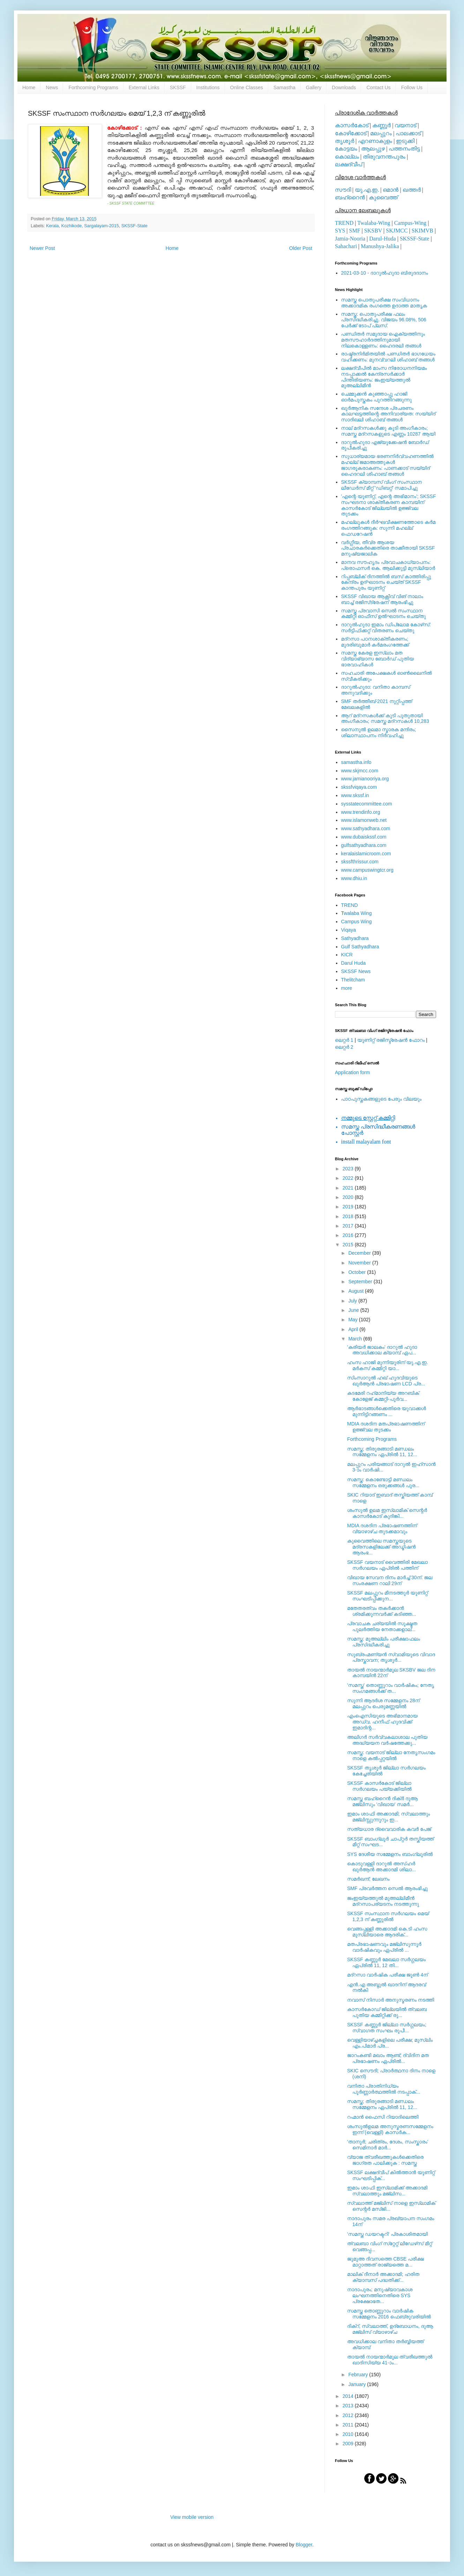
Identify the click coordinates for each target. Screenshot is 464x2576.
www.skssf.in (355, 795)
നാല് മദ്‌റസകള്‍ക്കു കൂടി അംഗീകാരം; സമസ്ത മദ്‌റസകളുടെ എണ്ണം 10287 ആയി (388, 431)
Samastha (284, 87)
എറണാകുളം (375, 141)
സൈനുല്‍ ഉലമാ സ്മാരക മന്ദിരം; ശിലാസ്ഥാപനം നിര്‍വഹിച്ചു (378, 732)
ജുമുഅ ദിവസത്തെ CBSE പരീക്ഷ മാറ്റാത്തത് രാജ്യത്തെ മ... (385, 2262)
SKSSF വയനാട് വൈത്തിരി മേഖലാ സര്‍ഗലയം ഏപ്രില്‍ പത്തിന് (387, 1565)
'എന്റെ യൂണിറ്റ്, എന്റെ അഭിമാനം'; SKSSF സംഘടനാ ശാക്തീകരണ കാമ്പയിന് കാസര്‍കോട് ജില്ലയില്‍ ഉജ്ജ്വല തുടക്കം (388, 505)
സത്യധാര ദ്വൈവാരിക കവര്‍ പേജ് (389, 1829)
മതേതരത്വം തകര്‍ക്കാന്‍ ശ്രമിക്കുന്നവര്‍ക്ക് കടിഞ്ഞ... (381, 1611)
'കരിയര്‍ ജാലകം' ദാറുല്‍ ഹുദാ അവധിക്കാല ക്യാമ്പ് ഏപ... (382, 1350)
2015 (349, 1244)
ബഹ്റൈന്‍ (350, 197)
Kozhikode (71, 225)
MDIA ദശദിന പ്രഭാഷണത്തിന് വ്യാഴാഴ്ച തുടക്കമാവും (382, 1528)
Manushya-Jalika (380, 246)
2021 (349, 1188)
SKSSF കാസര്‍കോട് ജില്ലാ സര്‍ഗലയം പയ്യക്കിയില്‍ (379, 1786)
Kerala (52, 225)
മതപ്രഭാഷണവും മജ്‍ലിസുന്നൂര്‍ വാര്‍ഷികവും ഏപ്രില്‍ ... (384, 1947)
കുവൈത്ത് (383, 197)
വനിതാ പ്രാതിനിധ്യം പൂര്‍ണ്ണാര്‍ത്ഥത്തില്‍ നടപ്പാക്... (383, 2089)
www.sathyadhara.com (365, 828)
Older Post (300, 248)
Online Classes (246, 87)
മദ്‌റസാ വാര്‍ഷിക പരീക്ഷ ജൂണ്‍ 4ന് (387, 1975)
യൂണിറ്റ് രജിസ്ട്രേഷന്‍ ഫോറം (391, 1040)
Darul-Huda (382, 239)
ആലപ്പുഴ (373, 149)
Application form (352, 1072)
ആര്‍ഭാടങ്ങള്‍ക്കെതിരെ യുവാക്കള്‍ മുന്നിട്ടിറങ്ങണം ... (386, 1411)
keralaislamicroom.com (366, 853)
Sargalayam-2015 (101, 225)
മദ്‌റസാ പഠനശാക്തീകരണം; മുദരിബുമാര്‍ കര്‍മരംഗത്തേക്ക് (375, 642)
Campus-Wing (410, 223)
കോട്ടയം (346, 149)
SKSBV (373, 231)
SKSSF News (356, 971)
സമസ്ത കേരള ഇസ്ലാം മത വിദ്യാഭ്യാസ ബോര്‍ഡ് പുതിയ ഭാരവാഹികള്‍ (377, 658)
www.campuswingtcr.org (367, 870)
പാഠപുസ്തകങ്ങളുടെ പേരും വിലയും (381, 1099)
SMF (354, 231)
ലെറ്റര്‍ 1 (344, 1040)
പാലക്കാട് (408, 133)
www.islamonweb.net (364, 820)
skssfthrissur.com (360, 861)
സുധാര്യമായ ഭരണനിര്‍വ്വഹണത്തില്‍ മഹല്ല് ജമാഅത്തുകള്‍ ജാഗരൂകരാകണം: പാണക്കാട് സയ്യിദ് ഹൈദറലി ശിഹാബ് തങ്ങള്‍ (387, 464)
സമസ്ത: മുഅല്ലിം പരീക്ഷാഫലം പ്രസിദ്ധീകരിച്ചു (383, 1642)
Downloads (344, 87)
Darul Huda (353, 963)
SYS (340, 231)
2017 (349, 1226)
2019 (349, 1206)
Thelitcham (353, 980)
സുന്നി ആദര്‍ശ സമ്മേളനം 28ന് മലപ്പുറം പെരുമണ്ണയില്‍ (383, 1703)
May (353, 1319)
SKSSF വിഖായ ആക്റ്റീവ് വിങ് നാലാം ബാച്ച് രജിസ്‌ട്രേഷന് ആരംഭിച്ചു (382, 599)
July (353, 1301)
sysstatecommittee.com (366, 804)
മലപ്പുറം (381, 133)
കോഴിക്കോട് (350, 133)
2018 (349, 1216)
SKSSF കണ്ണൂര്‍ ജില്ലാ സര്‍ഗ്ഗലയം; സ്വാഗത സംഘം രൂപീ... (386, 2027)
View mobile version (192, 2517)
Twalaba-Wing (373, 223)
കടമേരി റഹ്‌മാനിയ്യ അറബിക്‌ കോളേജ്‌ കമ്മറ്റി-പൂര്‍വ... (383, 1396)
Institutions (208, 87)
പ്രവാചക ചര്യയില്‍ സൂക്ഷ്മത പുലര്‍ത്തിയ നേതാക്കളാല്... (382, 1626)
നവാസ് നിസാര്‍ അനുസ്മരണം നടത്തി (390, 2000)
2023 (349, 1168)
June (354, 1310)
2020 (349, 1197)
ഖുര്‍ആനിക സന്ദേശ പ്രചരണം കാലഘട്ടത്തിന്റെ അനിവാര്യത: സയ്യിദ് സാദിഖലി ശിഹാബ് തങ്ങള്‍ (388, 414)
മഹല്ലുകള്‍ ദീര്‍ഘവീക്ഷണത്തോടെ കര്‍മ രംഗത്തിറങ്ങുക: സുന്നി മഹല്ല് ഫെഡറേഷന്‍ (388, 528)
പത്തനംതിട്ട (404, 149)
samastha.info (356, 762)
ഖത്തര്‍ (412, 190)
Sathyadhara (355, 938)
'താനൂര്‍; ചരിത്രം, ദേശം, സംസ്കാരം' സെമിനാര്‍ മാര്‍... (387, 2144)
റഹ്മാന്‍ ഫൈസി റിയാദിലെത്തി (383, 2117)
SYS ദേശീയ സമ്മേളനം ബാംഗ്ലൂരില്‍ (390, 1854)
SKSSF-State (134, 225)
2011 (349, 2425)
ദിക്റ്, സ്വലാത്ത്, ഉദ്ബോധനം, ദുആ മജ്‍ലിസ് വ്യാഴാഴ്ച (390, 2329)
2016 (349, 1235)
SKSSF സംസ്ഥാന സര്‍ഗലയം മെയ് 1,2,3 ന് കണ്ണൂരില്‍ (388, 1916)
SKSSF (178, 87)
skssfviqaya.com (359, 787)
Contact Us (378, 87)
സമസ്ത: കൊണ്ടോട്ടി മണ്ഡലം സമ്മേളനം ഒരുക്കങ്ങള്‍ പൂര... (383, 1482)
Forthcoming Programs (93, 87)
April (353, 1329)
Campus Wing (356, 921)
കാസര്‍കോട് (351, 125)
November (360, 1263)
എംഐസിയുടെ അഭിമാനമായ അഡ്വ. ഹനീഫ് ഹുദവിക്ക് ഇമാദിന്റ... (382, 1721)
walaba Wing (356, 913)
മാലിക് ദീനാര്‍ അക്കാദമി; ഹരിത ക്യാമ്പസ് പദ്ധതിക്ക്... (383, 2277)
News (52, 87)
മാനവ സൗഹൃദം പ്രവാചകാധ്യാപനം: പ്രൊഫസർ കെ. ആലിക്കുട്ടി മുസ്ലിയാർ (388, 565)
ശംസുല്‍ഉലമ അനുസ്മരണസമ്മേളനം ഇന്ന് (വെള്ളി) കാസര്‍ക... (390, 2129)
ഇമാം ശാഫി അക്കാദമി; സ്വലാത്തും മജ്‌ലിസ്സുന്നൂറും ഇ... (388, 1816)
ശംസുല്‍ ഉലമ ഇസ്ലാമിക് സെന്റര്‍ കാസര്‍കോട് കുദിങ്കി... (387, 1513)
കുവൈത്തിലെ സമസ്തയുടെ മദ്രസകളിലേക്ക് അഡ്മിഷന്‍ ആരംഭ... (381, 1546)
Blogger (303, 2544)
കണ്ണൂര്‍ (381, 125)
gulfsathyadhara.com (364, 845)
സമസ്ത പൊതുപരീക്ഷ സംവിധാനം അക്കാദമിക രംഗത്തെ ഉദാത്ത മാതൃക (384, 302)
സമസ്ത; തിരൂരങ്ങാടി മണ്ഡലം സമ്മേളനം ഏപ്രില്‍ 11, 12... (382, 1452)
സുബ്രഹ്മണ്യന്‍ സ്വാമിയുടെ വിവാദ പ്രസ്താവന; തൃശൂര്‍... (391, 1657)
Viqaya (348, 930)
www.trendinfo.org (360, 812)
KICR (347, 954)
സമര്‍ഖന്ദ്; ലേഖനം (368, 1879)
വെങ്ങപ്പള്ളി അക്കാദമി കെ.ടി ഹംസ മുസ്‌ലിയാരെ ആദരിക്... (387, 1931)
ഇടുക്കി (405, 141)
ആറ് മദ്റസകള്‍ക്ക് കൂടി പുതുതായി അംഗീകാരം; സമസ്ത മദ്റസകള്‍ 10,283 (385, 718)
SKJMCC (396, 231)
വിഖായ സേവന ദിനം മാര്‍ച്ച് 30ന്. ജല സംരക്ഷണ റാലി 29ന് (389, 1580)
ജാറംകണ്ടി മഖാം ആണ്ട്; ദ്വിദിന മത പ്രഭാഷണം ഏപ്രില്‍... (388, 2058)
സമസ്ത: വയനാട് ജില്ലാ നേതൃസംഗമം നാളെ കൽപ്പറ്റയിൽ (391, 1755)
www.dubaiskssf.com (364, 837)
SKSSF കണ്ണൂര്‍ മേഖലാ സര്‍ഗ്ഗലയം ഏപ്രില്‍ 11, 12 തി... (386, 1962)
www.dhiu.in (354, 878)
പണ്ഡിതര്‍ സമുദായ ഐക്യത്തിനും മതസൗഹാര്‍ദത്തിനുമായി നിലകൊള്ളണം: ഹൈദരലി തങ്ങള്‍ (383, 340)
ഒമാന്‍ (390, 190)
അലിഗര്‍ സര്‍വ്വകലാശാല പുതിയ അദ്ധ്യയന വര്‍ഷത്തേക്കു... (387, 1740)
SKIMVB (422, 231)
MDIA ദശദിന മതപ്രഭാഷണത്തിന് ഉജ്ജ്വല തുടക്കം (386, 1426)
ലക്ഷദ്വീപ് (348, 164)
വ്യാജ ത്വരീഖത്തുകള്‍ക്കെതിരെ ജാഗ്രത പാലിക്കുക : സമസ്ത (385, 2160)
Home (28, 87)
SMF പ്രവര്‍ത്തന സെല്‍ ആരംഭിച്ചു (387, 1888)
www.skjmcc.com (360, 770)
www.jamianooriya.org (365, 778)
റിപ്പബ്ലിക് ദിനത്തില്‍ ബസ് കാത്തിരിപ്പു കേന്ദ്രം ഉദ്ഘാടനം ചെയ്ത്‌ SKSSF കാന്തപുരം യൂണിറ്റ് (386, 582)
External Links (144, 87)
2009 (349, 2443)
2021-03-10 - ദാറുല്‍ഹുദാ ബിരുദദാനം (384, 273)
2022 (349, 1178)
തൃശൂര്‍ (344, 141)
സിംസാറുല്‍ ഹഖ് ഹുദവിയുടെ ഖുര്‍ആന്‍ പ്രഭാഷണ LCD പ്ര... (386, 1380)
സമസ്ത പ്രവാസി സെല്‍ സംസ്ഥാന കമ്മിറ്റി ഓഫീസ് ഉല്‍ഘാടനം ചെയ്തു (383, 613)
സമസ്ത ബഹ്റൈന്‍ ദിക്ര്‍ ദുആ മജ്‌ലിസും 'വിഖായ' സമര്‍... (382, 1801)
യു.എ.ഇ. (367, 190)
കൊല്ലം (347, 157)
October (357, 1272)
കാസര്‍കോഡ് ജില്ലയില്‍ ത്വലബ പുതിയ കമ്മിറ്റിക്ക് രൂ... (387, 2012)
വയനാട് (405, 125)
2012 (349, 2415)
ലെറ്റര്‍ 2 (344, 1047)
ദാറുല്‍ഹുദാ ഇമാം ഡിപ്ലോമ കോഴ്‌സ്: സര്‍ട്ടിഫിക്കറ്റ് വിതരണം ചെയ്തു (386, 627)
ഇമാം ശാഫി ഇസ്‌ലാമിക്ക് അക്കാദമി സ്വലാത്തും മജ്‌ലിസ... (387, 2190)
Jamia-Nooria (350, 239)
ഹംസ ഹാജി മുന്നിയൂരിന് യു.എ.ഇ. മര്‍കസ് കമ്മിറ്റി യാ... (387, 1365)
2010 (349, 2434)
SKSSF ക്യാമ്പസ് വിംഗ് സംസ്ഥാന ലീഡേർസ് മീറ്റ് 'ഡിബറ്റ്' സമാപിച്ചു (381, 485)
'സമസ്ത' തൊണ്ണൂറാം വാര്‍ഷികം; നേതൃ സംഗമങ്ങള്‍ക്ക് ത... (390, 1688)
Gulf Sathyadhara (360, 946)
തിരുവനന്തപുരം (384, 157)
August (356, 1291)
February (358, 2374)
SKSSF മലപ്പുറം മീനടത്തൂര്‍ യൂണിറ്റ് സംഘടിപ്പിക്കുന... (387, 1596)
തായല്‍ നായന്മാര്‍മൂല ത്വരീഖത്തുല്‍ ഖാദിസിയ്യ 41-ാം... (389, 2359)
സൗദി (343, 190)
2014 (349, 2396)
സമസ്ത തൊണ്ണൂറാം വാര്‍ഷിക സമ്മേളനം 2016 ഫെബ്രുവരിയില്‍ (389, 2313)
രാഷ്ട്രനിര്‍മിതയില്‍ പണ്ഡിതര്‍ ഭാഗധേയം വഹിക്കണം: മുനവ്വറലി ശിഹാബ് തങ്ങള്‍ (388, 356)
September (360, 1281)
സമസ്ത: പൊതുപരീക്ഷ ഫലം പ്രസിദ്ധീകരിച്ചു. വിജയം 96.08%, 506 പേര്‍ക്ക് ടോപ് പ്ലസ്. (383, 320)
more (346, 988)
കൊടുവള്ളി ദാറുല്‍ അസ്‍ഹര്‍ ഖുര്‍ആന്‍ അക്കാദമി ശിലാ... (381, 1866)
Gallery (313, 87)
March (355, 1338)
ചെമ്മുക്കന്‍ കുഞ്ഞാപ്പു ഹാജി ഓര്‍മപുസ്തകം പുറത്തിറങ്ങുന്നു (376, 397)
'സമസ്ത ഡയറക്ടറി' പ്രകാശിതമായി (387, 2234)
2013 (349, 2405)
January (357, 2384)
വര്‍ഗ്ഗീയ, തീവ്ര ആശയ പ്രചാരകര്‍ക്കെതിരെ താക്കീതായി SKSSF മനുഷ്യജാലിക (388, 548)
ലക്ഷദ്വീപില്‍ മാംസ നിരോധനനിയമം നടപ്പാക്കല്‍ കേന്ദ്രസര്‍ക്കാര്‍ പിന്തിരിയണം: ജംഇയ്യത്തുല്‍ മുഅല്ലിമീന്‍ (384, 376)
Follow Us (411, 87)
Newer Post (42, 248)
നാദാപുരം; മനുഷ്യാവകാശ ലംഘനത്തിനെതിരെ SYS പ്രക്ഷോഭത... (379, 2295)
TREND (344, 223)
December (360, 1253)
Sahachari (346, 246)
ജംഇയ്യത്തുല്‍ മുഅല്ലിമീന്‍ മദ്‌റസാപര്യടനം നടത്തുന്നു (383, 1901)
